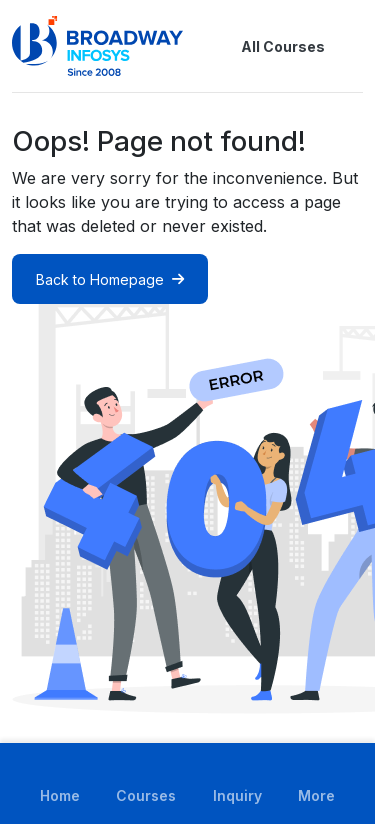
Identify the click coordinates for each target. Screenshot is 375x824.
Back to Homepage (110, 279)
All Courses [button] (267, 46)
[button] (351, 46)
